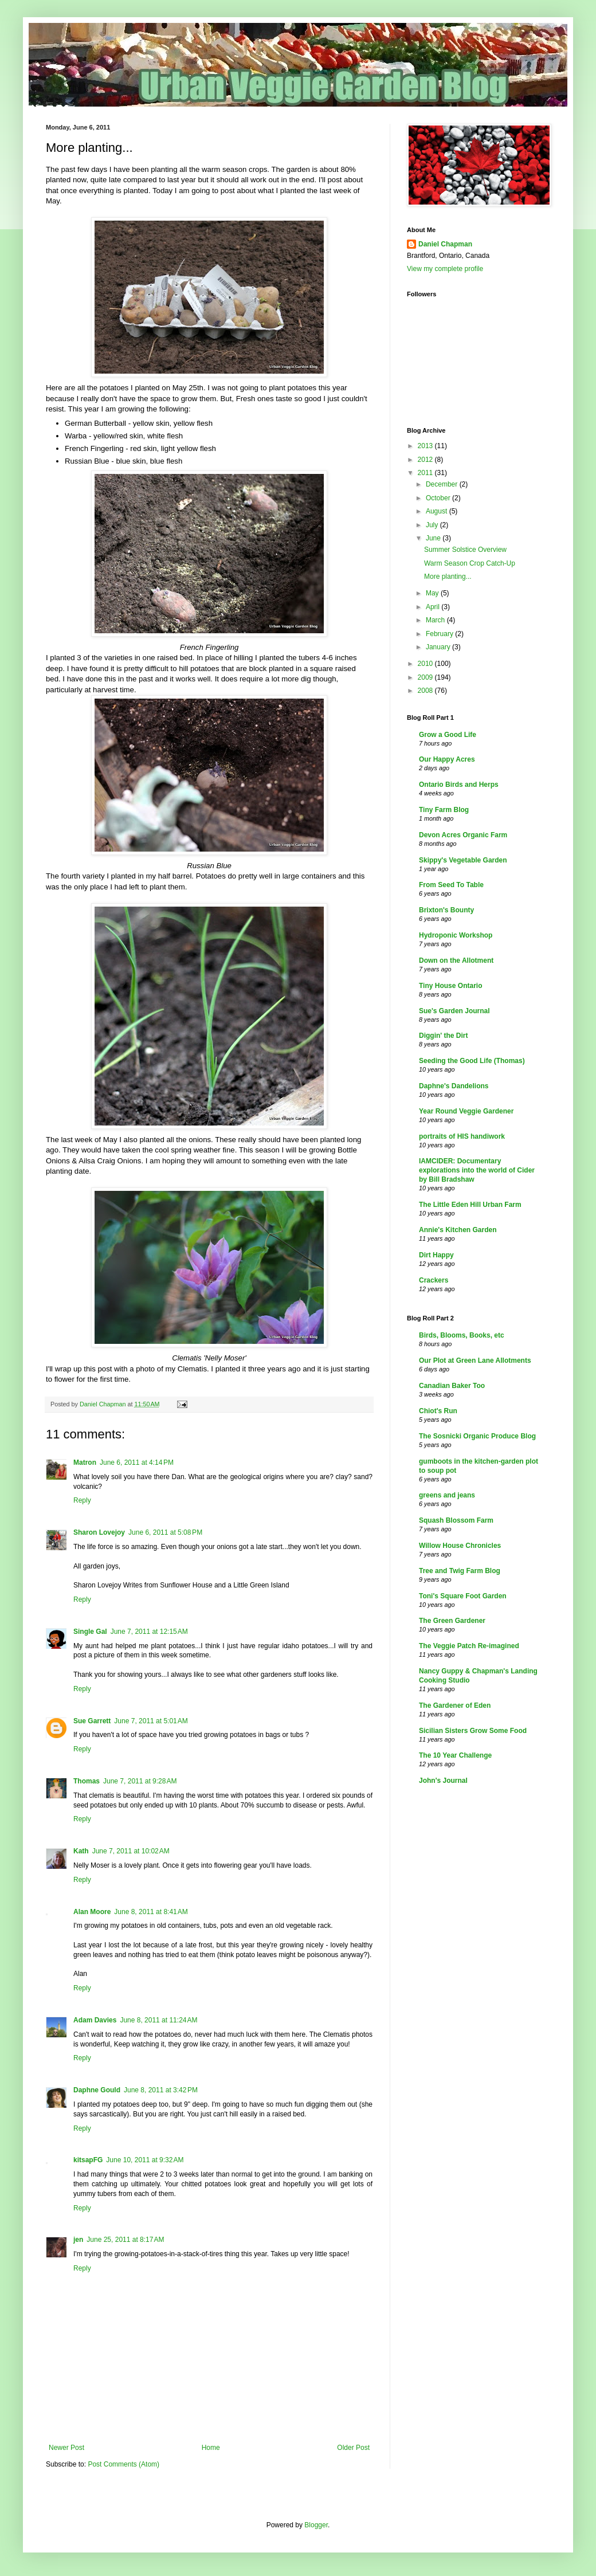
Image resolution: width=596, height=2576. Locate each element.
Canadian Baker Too (452, 1386)
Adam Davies (94, 2020)
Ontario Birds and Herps (459, 785)
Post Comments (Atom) (123, 2464)
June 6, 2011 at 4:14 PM (137, 1462)
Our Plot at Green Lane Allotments (475, 1360)
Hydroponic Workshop (455, 935)
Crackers (433, 1280)
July (433, 525)
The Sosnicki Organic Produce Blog (477, 1436)
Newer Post (66, 2448)
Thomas (86, 1781)
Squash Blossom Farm (456, 1520)
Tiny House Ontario (450, 986)
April (433, 607)
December (443, 484)
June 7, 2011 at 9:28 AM (140, 1781)
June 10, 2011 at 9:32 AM (144, 2160)
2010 (426, 664)
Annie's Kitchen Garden (458, 1230)
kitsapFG (88, 2160)
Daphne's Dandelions (454, 1086)
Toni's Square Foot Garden (463, 1596)
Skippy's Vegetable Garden (463, 860)
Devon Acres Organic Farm (463, 835)
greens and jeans (447, 1495)
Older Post (353, 2448)
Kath (81, 1851)
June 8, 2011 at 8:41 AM (150, 1912)
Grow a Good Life (447, 735)
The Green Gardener (452, 1621)
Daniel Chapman (445, 244)
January (439, 647)
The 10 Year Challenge (455, 1755)
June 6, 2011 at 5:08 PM (165, 1532)
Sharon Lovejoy (99, 1532)
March (436, 620)
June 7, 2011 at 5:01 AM (150, 1721)
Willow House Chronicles (460, 1546)
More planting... (448, 577)
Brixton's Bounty (446, 910)
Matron (84, 1462)
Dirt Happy (436, 1255)
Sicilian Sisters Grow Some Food (473, 1731)
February (440, 634)
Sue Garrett (92, 1721)
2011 (426, 473)
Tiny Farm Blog (444, 810)
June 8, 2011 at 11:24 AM (158, 2020)
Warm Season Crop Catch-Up (469, 563)
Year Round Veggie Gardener (466, 1111)
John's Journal (443, 1781)
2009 (426, 677)
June (434, 538)
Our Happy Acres (447, 759)
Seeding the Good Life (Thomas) (472, 1061)
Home (211, 2448)
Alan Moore (92, 1912)
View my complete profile (445, 269)
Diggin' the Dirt (443, 1036)
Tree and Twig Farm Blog (459, 1571)
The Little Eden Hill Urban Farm (470, 1205)
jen (78, 2240)
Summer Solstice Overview (465, 550)
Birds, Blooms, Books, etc (461, 1335)
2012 (426, 460)
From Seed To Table (451, 885)
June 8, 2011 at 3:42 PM (161, 2090)
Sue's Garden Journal (454, 1011)
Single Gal (90, 1632)
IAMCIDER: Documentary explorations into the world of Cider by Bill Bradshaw (477, 1170)
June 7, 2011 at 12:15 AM (149, 1632)
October (439, 498)
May (433, 593)
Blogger (316, 2525)
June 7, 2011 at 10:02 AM (131, 1851)
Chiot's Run (438, 1411)
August (437, 511)
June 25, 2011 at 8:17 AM (125, 2240)
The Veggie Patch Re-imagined (469, 1646)
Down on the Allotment (456, 960)
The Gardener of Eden (455, 1705)
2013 (426, 446)
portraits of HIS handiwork (462, 1136)
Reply (82, 1500)
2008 (426, 691)
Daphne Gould (96, 2090)
